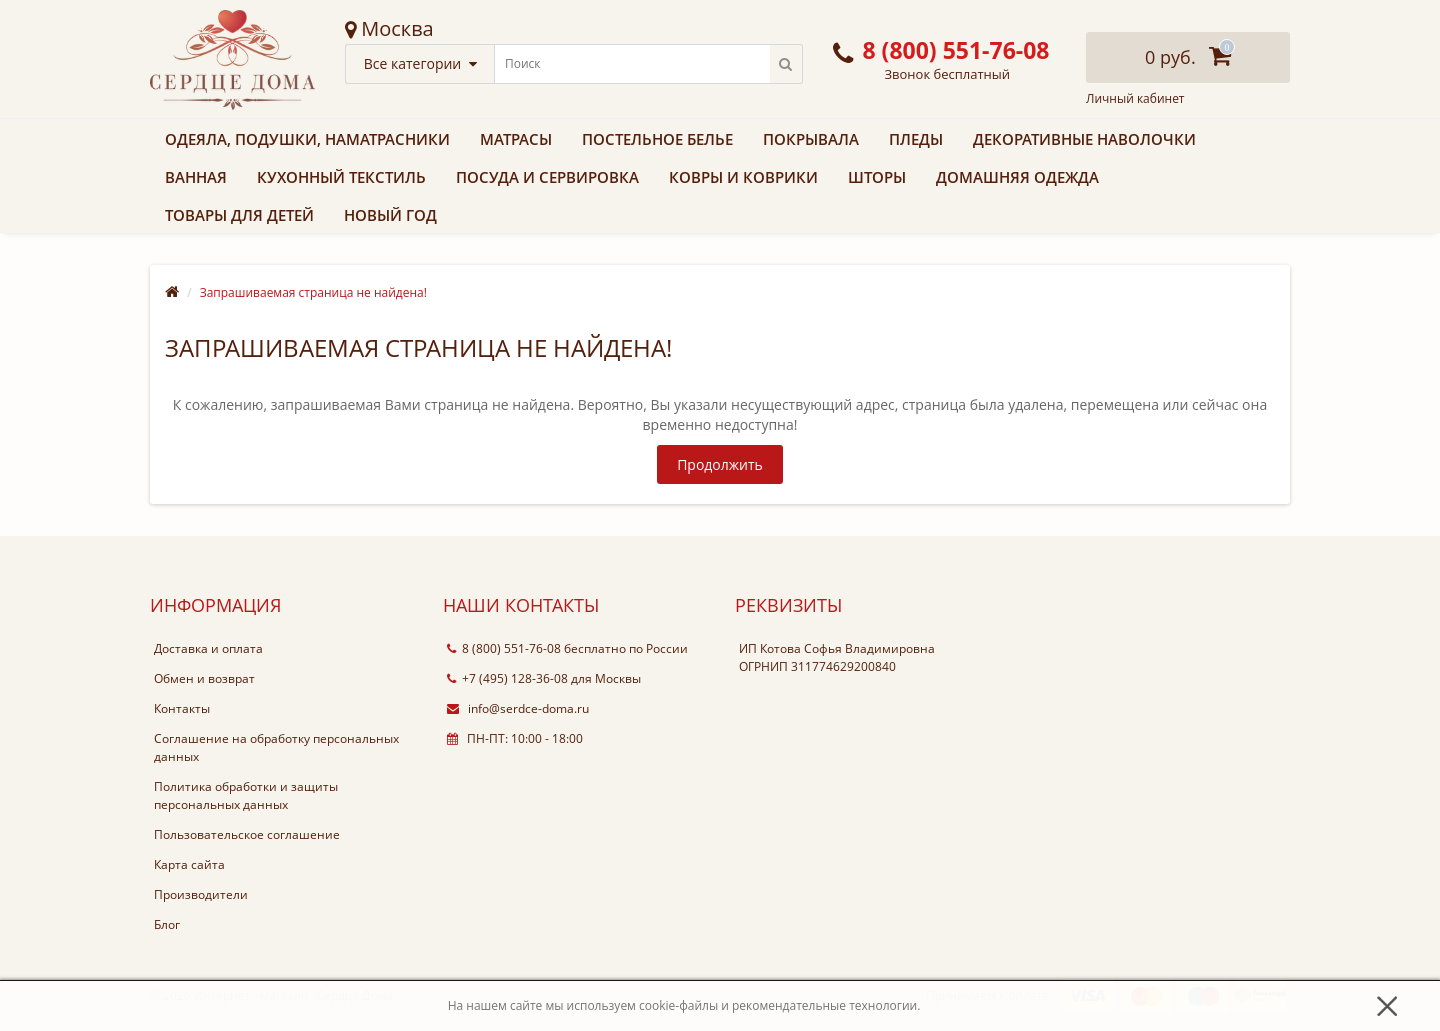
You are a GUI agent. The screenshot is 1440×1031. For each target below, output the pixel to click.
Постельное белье (657, 139)
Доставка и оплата (208, 648)
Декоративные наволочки (1084, 139)
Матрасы (516, 139)
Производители (201, 894)
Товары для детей (239, 215)
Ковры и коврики (743, 177)
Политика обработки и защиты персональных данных (246, 795)
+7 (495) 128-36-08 (507, 678)
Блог (167, 924)
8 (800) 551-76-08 (504, 648)
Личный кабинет (1135, 99)
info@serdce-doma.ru (518, 708)
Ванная (196, 177)
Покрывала (811, 139)
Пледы (916, 139)
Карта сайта (189, 864)
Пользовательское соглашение (247, 834)
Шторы (877, 177)
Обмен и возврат (204, 678)
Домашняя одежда (1017, 177)
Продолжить (720, 464)
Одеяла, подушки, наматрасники (307, 139)
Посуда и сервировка (547, 177)
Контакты (182, 708)
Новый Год (390, 215)
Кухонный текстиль (341, 177)
